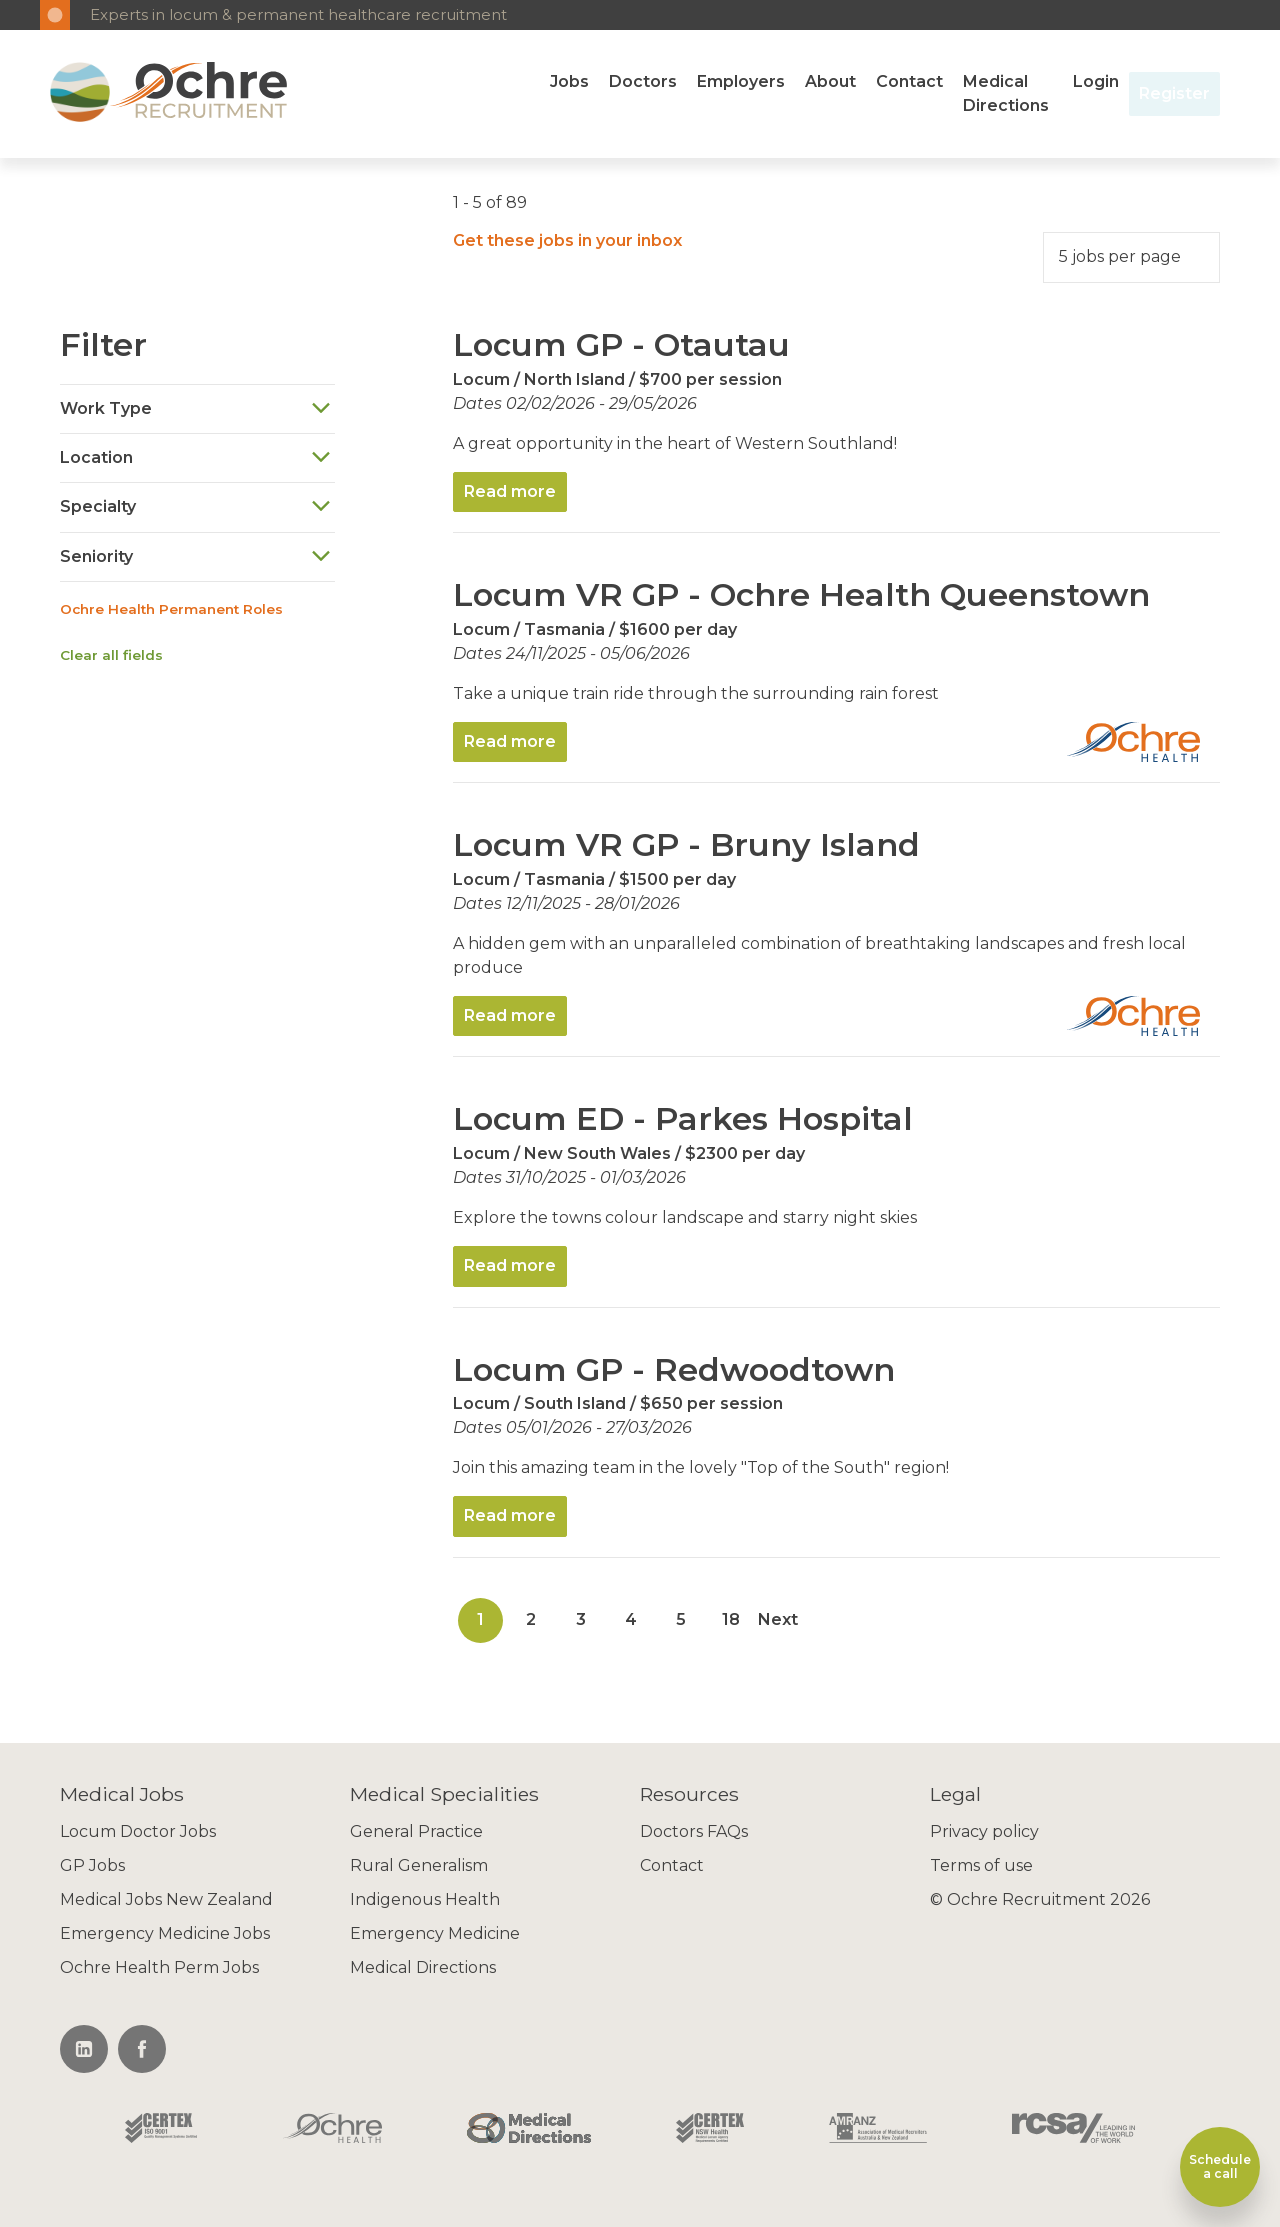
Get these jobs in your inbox (567, 240)
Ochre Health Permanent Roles (171, 609)
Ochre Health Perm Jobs (159, 1967)
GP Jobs (92, 1865)
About (830, 81)
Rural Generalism (419, 1865)
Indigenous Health (425, 1899)
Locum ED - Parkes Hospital (683, 1118)
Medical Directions (1006, 93)
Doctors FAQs (694, 1831)
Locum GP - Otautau (621, 344)
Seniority (196, 556)
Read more (510, 491)
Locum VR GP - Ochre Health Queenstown (801, 594)
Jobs (569, 81)
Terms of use (981, 1865)
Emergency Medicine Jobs (165, 1933)
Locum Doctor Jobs (138, 1831)
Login (1096, 81)
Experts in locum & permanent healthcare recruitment (298, 14)
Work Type (196, 408)
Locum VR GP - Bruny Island (686, 844)
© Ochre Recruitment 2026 (1040, 1899)
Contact (909, 81)
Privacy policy (984, 1831)
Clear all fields (111, 655)
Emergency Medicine (435, 1933)
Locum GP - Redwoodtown (674, 1369)
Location (196, 457)
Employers (741, 81)
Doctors (643, 81)
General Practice (416, 1831)
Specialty (196, 507)
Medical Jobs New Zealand (166, 1899)
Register (1174, 93)
